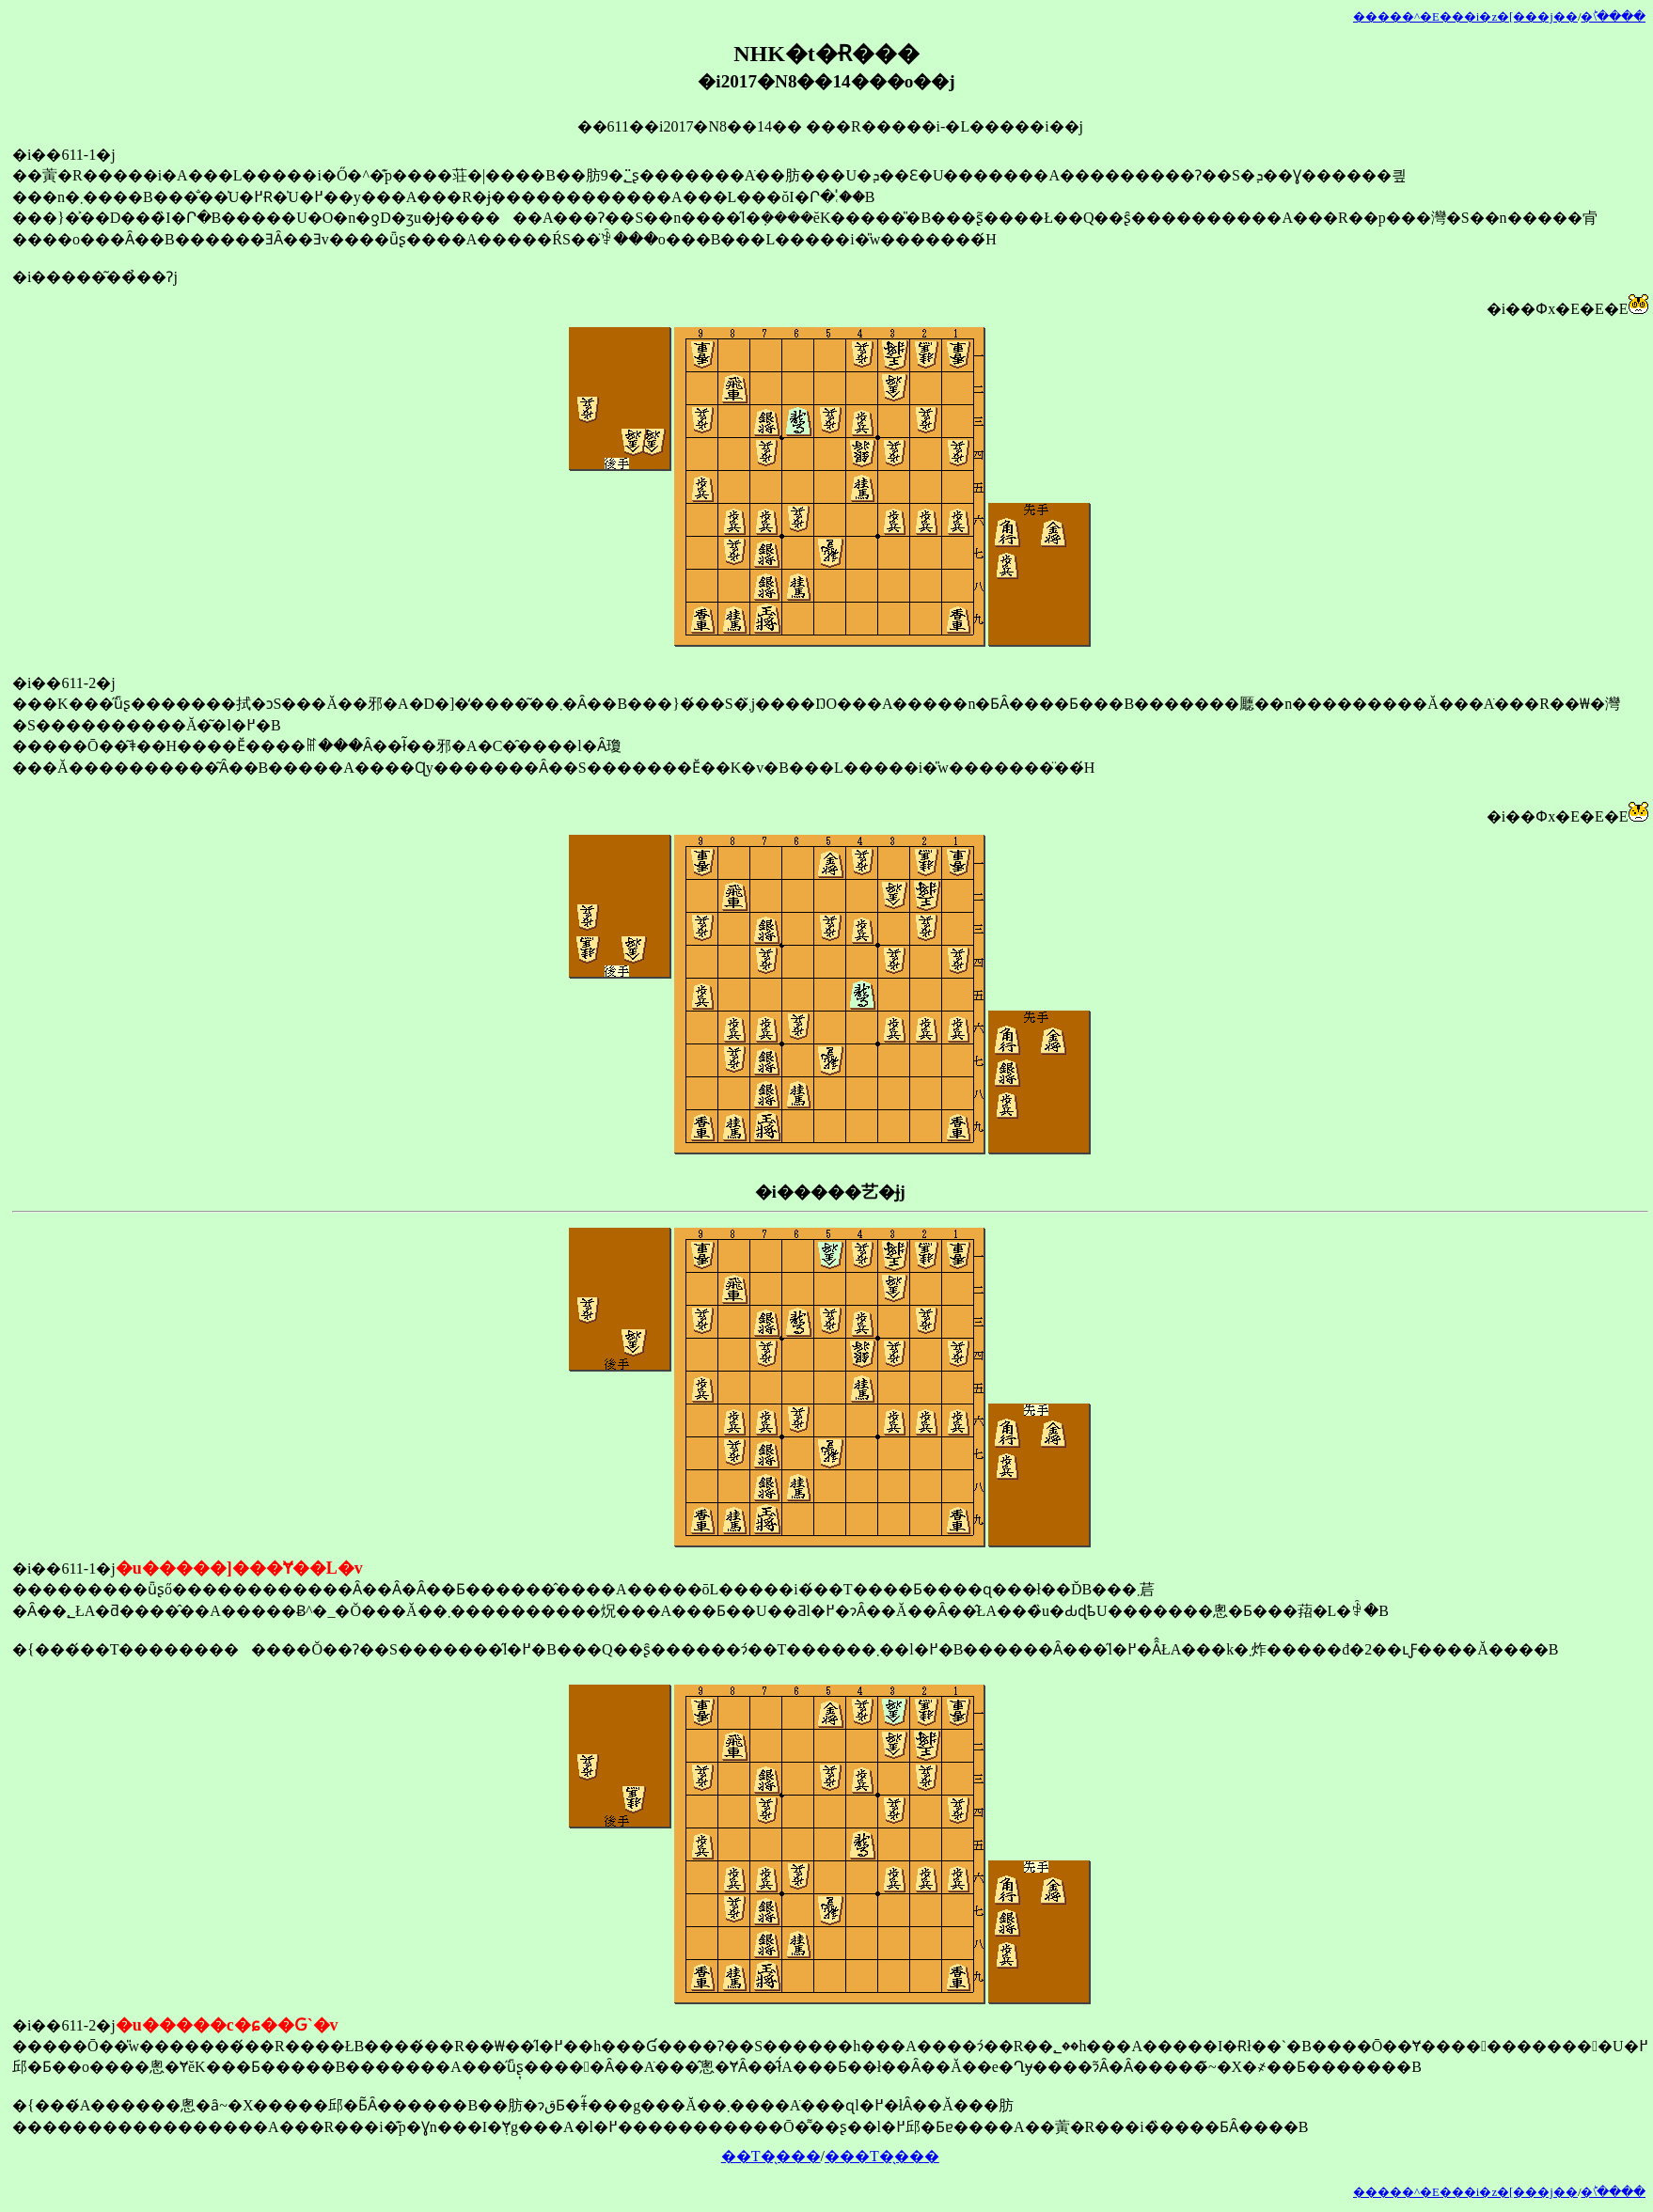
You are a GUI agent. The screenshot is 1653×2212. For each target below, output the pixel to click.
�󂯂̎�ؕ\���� (1613, 17)
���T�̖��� (882, 2156)
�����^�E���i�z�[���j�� (1465, 17)
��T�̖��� (771, 2156)
